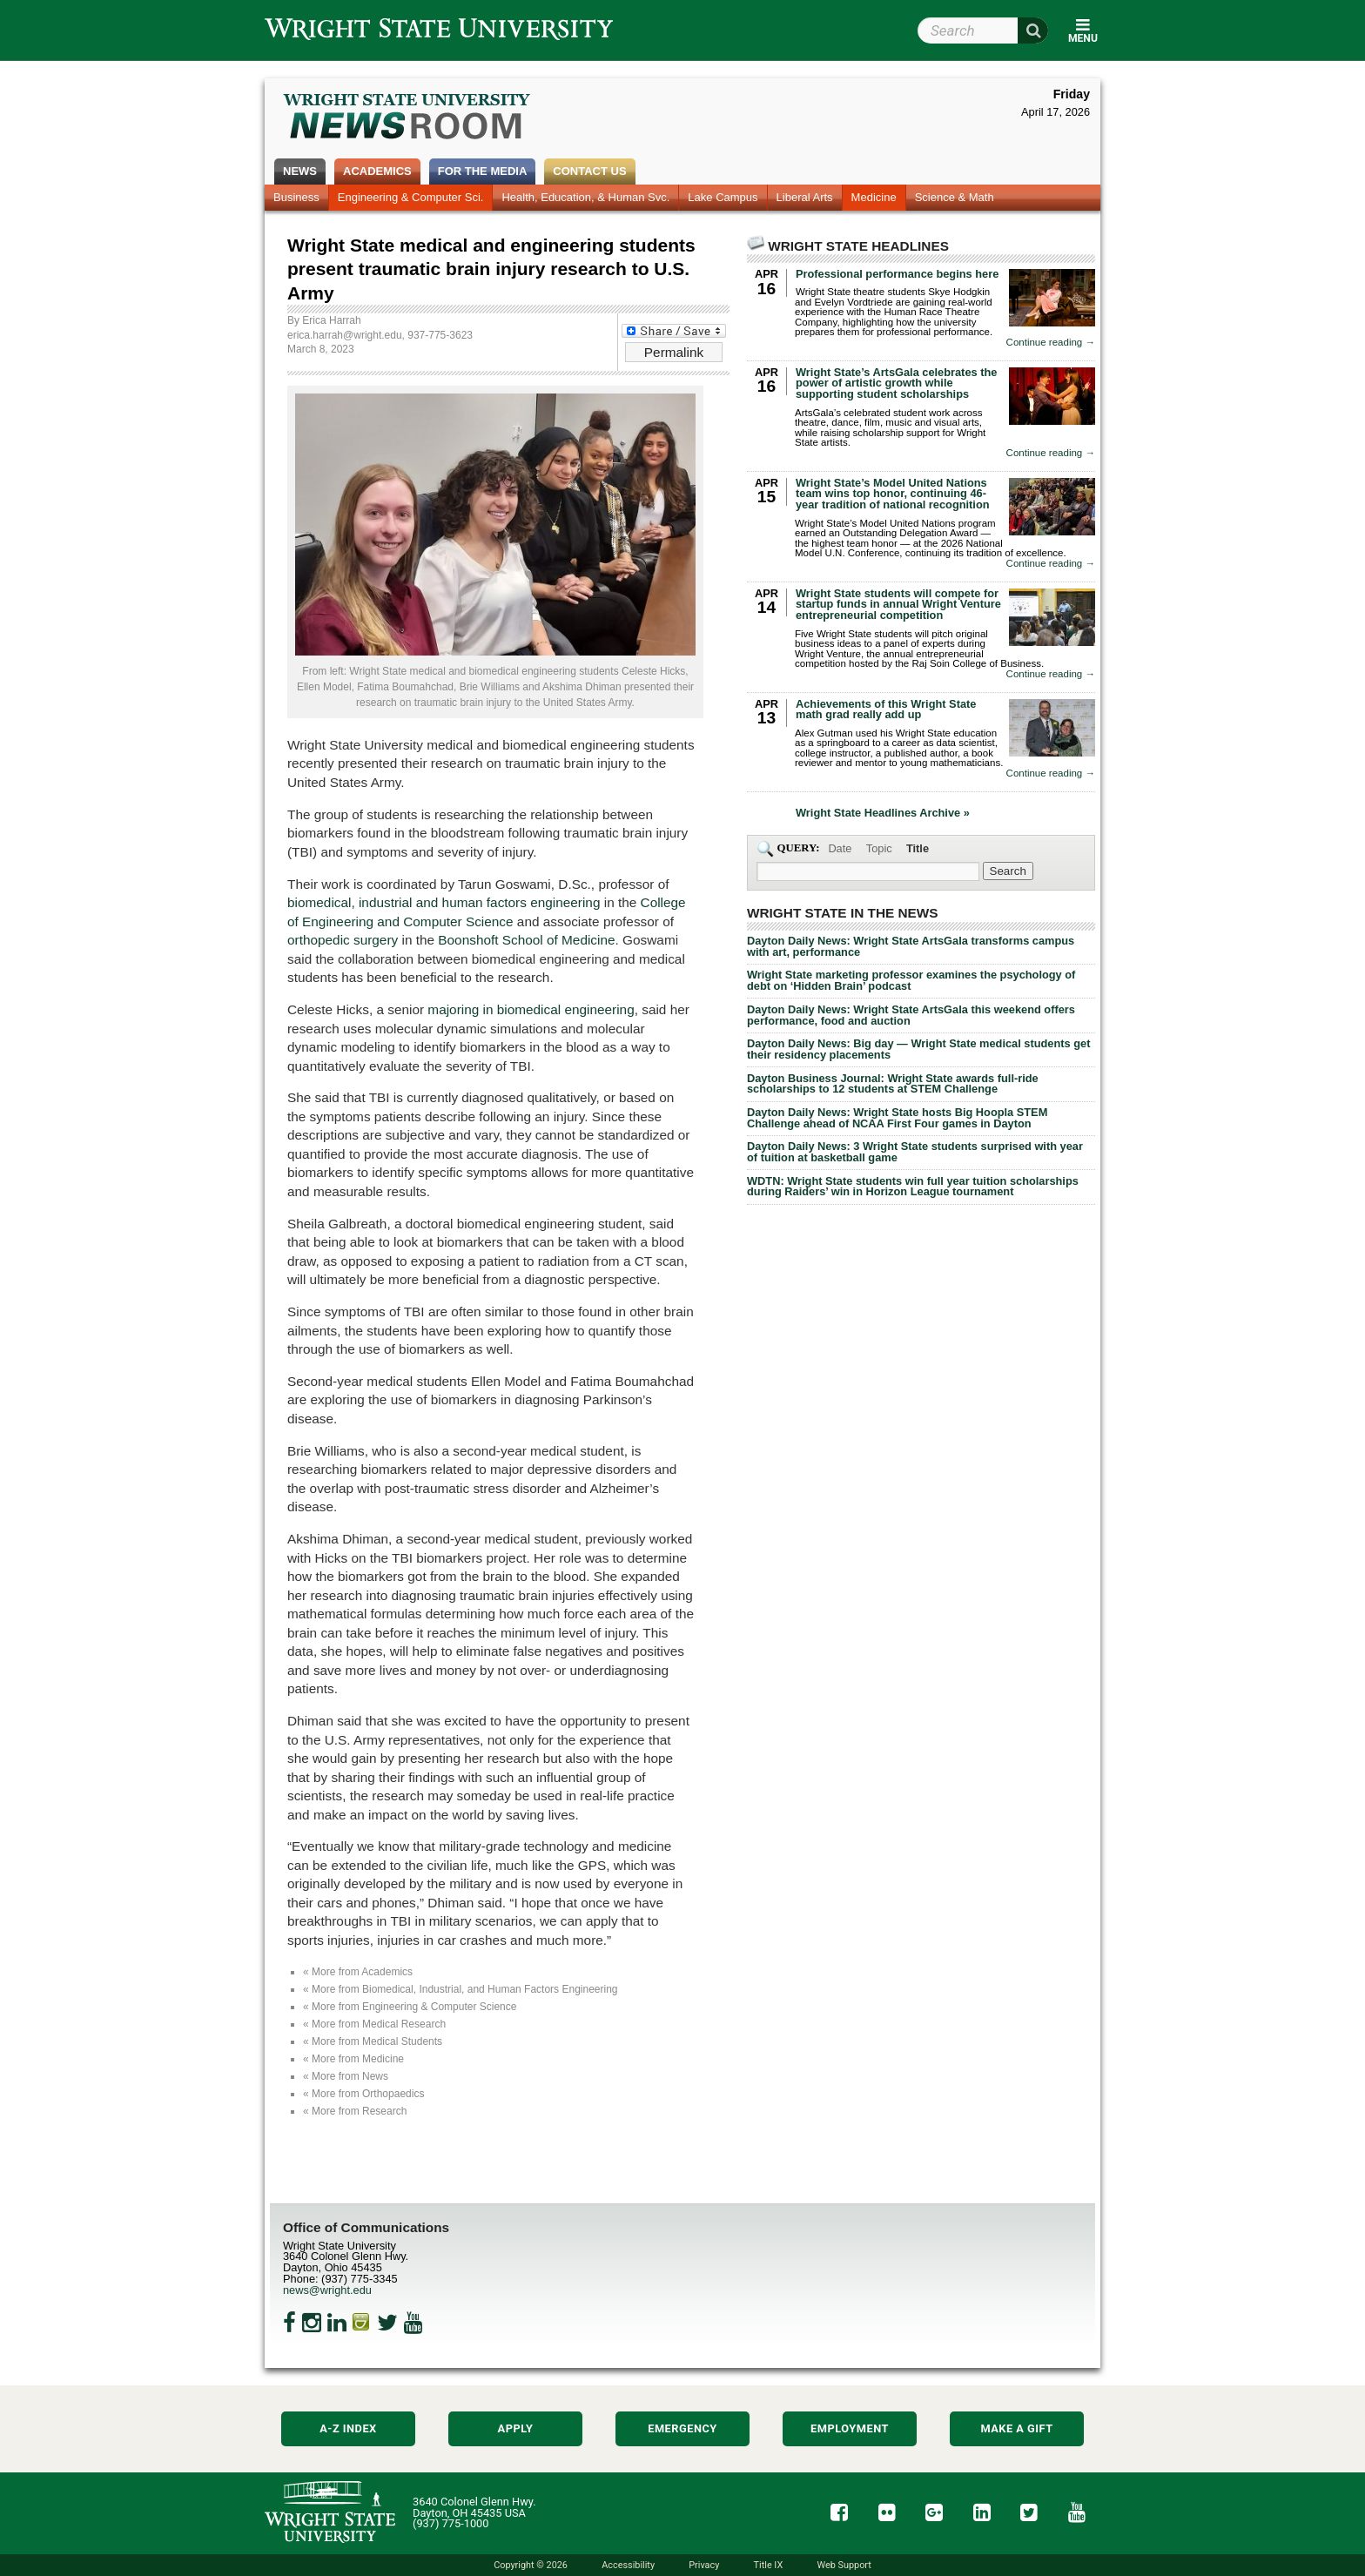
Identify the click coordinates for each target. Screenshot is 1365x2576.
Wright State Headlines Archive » (883, 813)
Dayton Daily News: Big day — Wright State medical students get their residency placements (918, 1049)
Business (296, 197)
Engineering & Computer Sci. (411, 197)
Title (917, 848)
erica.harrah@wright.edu (344, 335)
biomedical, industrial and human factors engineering (443, 902)
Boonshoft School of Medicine (526, 939)
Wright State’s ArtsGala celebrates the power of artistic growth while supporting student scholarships (896, 383)
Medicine (874, 197)
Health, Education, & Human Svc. (585, 197)
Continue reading (1050, 342)
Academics (377, 171)
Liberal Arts (805, 197)
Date (839, 848)
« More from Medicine (353, 2059)
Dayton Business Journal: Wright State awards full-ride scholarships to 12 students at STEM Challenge (893, 1084)
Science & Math (954, 197)
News (300, 171)
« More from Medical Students (372, 2041)
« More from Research (355, 2111)
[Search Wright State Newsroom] (1008, 871)
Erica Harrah (331, 320)
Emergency (682, 2428)
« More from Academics (358, 1972)
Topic (879, 848)
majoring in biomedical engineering (530, 1009)
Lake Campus (722, 197)
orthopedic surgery (342, 939)
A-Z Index (348, 2428)
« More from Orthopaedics (363, 2094)
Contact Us (589, 171)
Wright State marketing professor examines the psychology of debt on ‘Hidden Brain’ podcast (911, 980)
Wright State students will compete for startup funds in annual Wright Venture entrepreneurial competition (898, 604)
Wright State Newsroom (408, 118)
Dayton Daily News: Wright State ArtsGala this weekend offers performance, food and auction (911, 1015)
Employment (849, 2428)
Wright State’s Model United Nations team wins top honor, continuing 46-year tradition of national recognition (893, 494)
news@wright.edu (327, 2290)
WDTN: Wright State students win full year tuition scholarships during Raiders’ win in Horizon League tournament (913, 1186)
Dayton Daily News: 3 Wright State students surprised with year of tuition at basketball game (915, 1152)
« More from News (345, 2076)
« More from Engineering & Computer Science (409, 2007)
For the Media (483, 171)
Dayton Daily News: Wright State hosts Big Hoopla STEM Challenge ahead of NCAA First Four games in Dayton (897, 1118)
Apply (516, 2428)
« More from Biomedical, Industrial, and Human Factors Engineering (460, 1989)
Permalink (673, 352)
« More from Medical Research (374, 2024)
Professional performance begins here (897, 273)
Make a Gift (1016, 2428)
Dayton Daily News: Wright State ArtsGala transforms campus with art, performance (910, 946)
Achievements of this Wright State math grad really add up (886, 709)
